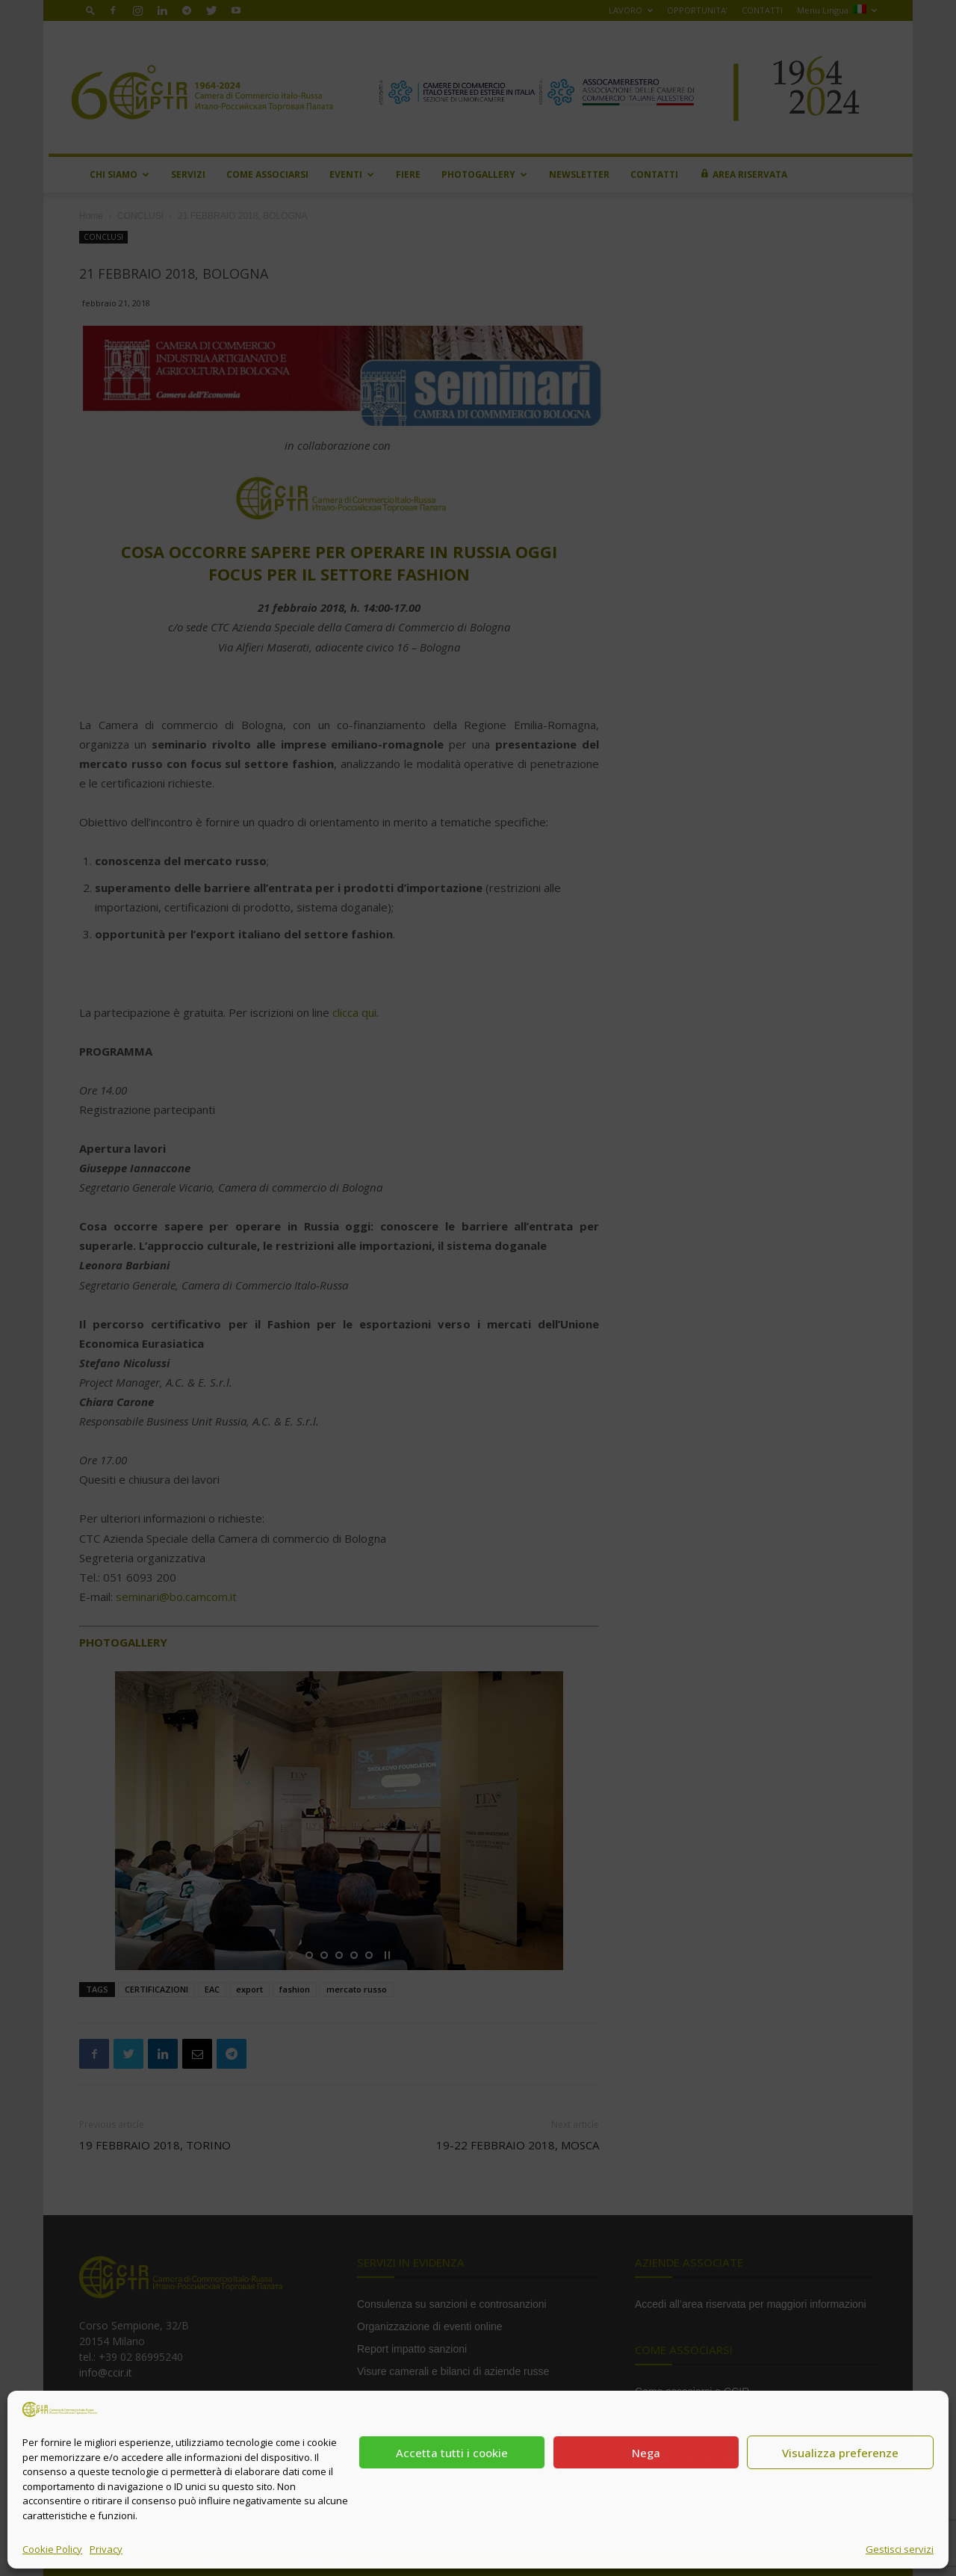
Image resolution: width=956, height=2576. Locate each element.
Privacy (106, 2549)
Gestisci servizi (900, 2549)
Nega (646, 2452)
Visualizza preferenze (840, 2452)
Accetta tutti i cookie (452, 2452)
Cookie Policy (52, 2549)
